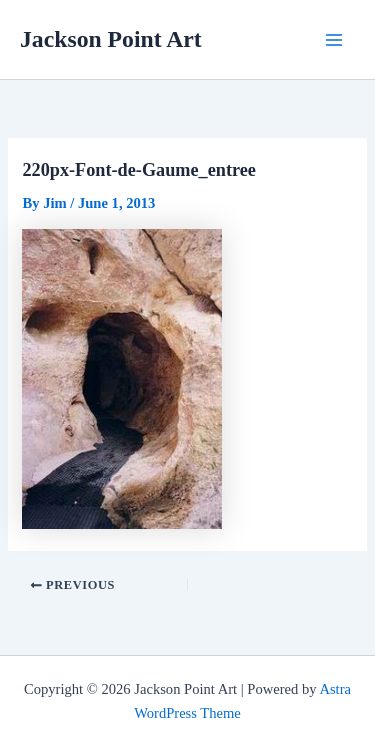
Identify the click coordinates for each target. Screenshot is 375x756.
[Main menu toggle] (334, 40)
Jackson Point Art (111, 39)
